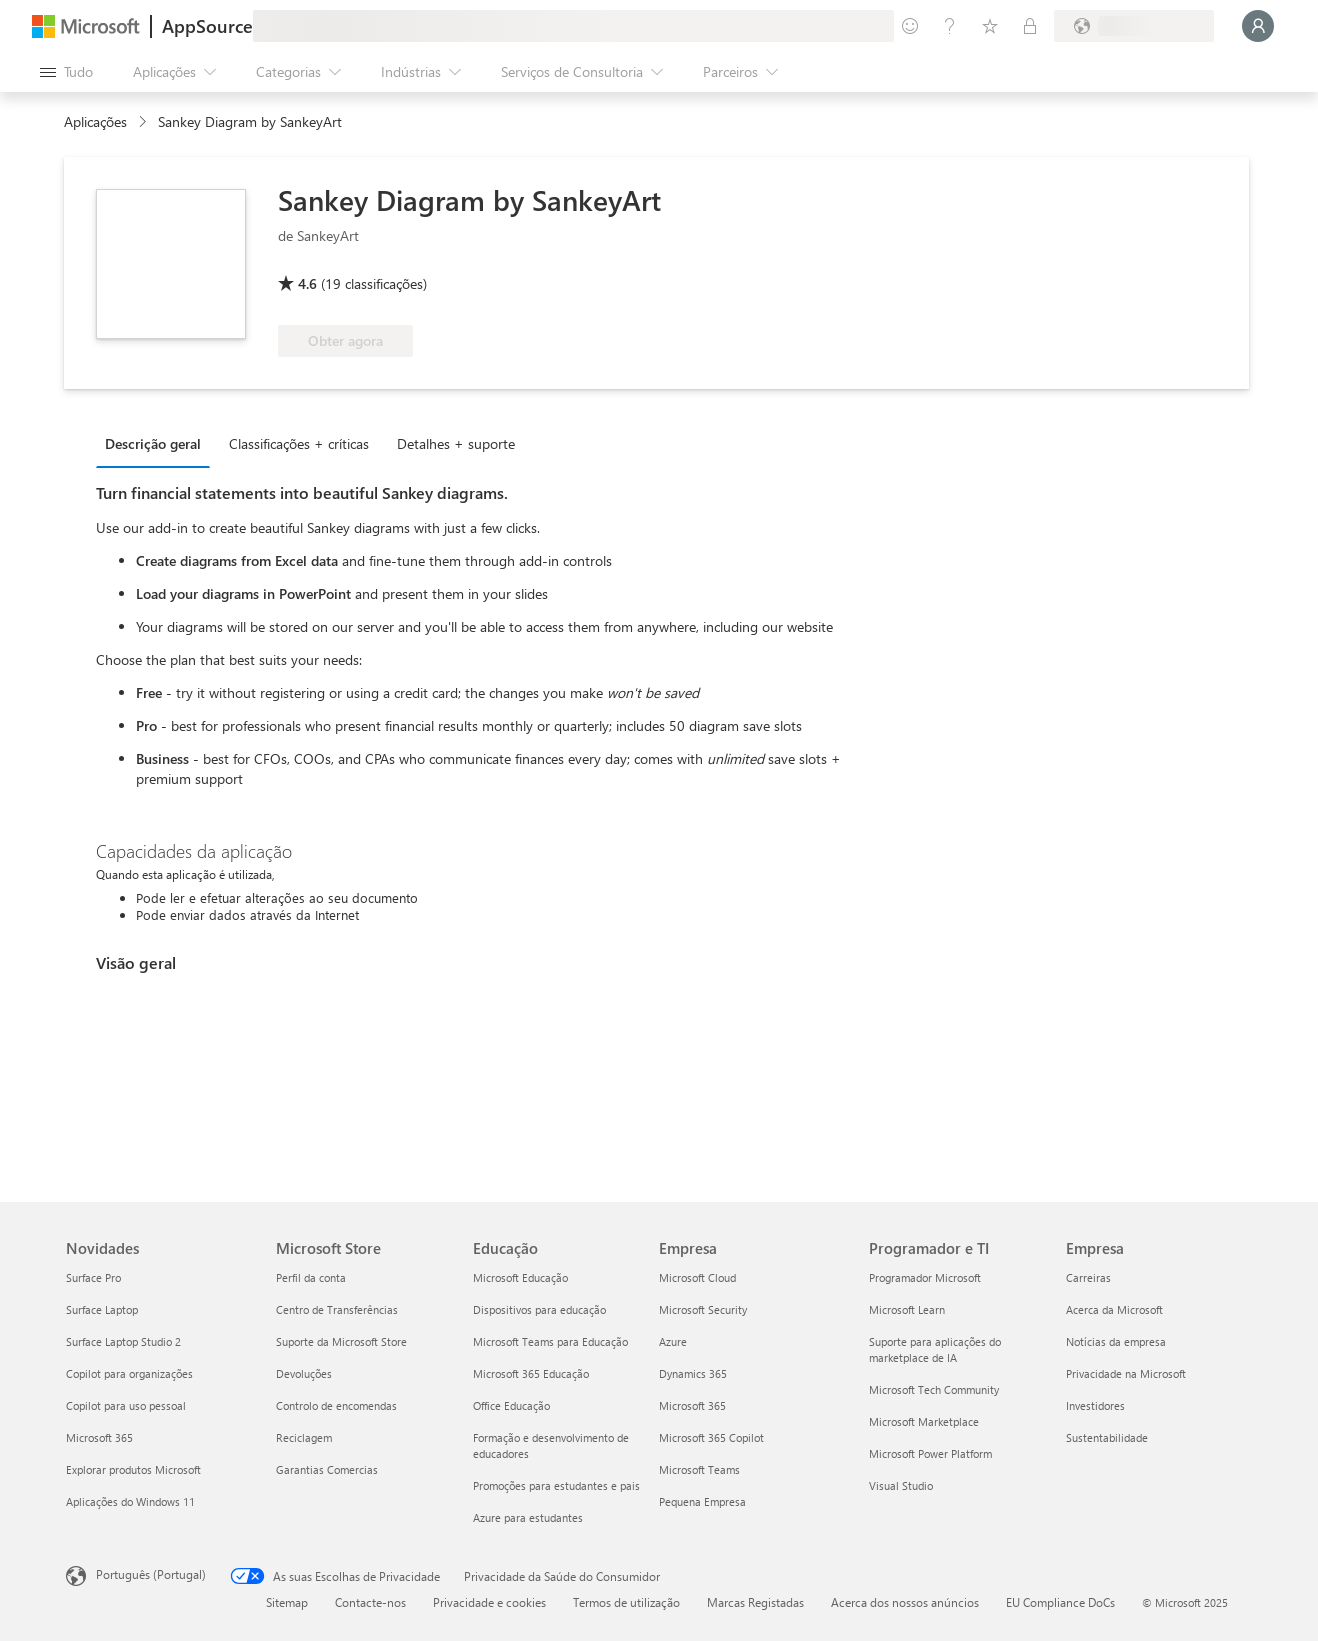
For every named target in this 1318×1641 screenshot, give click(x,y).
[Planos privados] (1030, 26)
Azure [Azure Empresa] (673, 1341)
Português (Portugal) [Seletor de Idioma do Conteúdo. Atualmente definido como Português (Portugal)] (151, 1574)
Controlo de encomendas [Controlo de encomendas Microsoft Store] (336, 1405)
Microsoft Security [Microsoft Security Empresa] (703, 1309)
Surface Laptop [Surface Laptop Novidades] (102, 1309)
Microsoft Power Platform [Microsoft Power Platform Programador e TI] (930, 1453)
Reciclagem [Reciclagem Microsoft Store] (304, 1437)
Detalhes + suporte (456, 443)
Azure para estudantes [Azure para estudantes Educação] (528, 1517)
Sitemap (287, 1602)
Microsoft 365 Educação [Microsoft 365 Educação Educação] (531, 1373)
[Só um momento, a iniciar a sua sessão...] (1258, 26)
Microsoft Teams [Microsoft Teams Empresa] (699, 1469)
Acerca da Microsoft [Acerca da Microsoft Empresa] (1114, 1309)
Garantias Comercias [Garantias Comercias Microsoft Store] (327, 1469)
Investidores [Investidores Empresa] (1095, 1405)
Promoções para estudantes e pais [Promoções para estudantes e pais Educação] (556, 1485)
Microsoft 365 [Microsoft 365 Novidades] (99, 1437)
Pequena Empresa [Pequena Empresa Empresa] (702, 1501)
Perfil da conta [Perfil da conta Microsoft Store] (311, 1277)
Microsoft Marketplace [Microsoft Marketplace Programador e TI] (924, 1421)
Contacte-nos (370, 1602)
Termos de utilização (626, 1602)
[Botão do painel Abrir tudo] (66, 72)
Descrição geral (153, 443)
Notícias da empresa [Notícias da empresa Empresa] (1116, 1341)
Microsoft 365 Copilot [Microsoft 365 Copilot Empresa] (711, 1437)
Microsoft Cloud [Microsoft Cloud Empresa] (697, 1277)
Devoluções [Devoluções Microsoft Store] (304, 1373)
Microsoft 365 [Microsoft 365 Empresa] (692, 1405)
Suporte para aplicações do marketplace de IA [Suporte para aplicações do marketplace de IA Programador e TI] (935, 1349)
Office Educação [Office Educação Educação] (511, 1405)
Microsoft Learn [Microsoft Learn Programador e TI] (907, 1309)
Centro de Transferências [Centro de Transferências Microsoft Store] (337, 1309)
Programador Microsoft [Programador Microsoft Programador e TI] (925, 1277)
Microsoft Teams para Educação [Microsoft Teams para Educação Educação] (550, 1341)
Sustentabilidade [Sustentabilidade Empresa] (1107, 1437)
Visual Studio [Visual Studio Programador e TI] (901, 1485)
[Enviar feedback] (910, 26)
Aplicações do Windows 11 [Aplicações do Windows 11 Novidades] (130, 1501)
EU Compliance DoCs (1060, 1602)
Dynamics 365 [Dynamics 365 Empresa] (693, 1373)
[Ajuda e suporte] (950, 26)
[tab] (158, 443)
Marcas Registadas (755, 1602)
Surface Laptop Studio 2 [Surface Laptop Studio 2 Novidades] (123, 1341)
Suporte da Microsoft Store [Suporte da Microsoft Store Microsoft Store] (341, 1341)
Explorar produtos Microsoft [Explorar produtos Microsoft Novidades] (133, 1469)
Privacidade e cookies (489, 1602)
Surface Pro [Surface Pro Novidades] (93, 1277)
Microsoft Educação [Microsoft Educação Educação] (520, 1277)
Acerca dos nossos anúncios (905, 1602)
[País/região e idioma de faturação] (1134, 26)
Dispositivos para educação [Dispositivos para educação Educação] (539, 1309)
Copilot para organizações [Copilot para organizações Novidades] (129, 1373)
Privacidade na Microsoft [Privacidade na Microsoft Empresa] (1126, 1373)
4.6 (307, 283)
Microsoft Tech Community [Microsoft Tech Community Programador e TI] (934, 1389)
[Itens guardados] (990, 26)
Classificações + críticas (299, 443)
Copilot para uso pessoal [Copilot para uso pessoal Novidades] (126, 1405)
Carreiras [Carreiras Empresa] (1088, 1277)
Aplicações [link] (95, 121)
